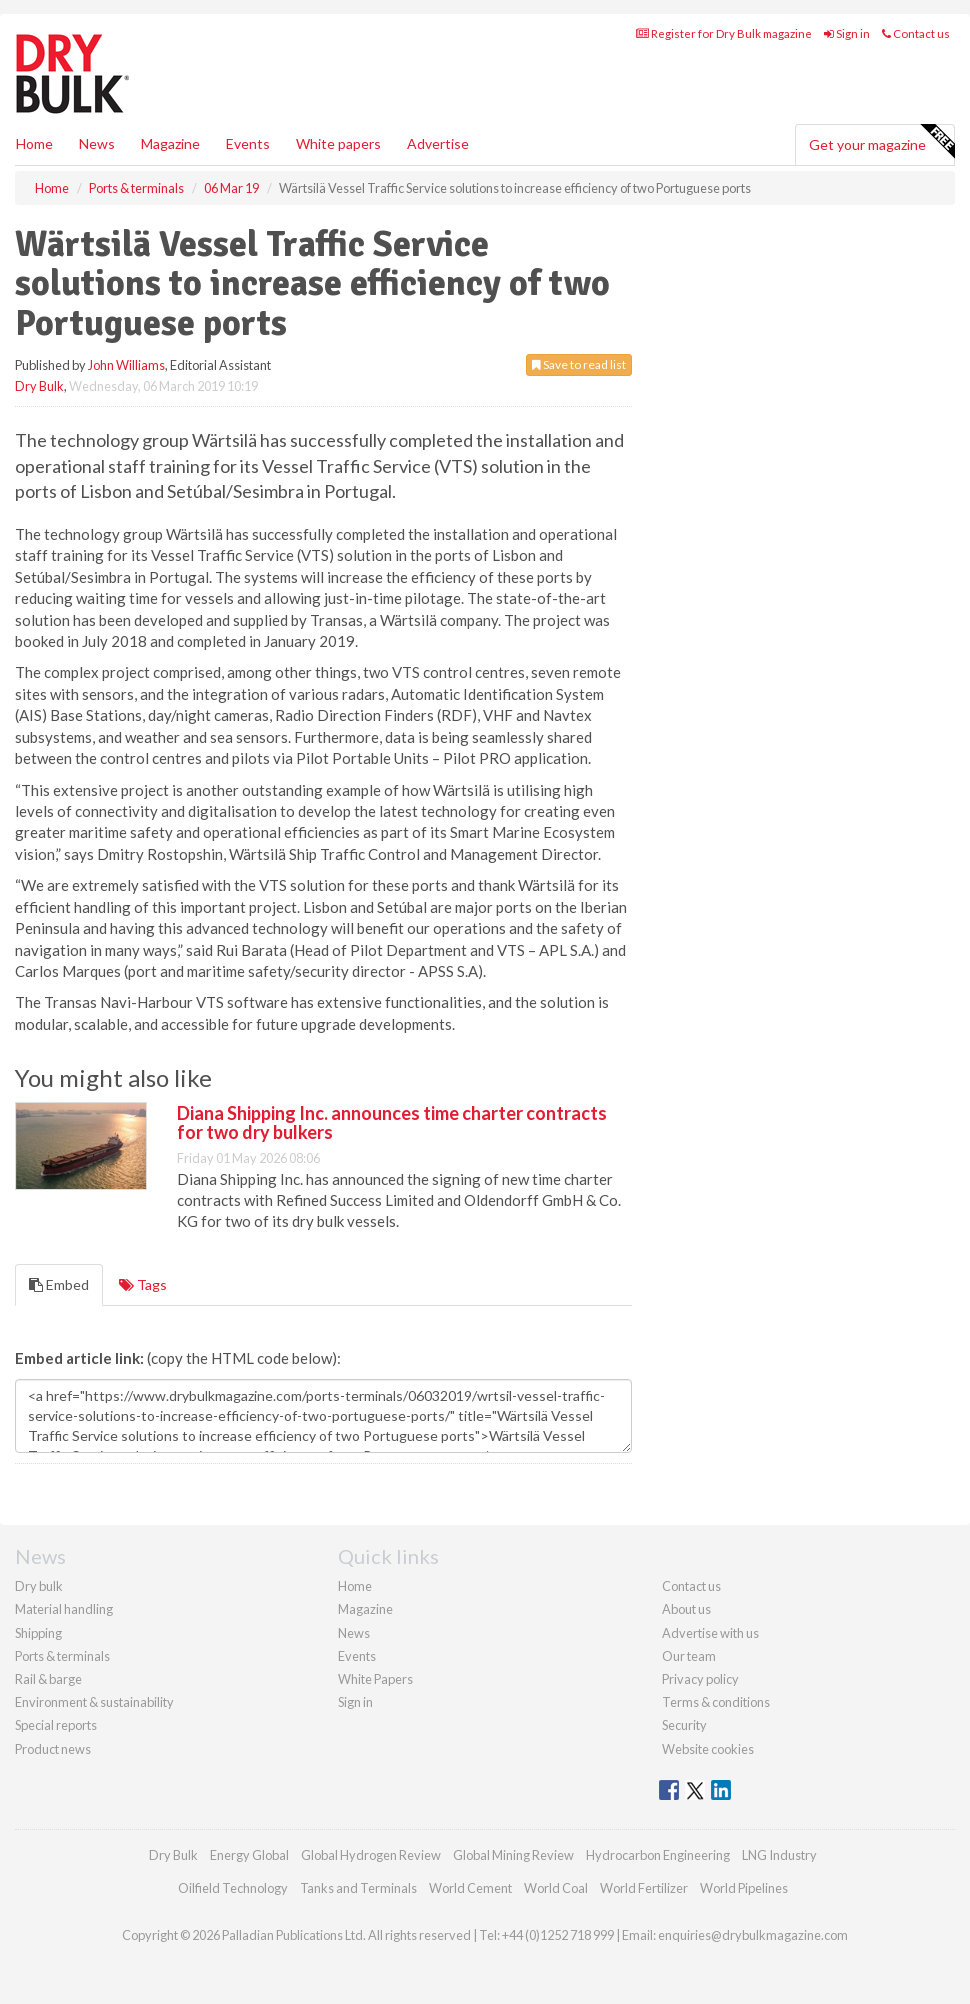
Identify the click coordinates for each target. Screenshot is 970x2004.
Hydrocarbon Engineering (658, 1855)
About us (686, 1609)
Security (684, 1725)
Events (248, 143)
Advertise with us (710, 1633)
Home (34, 143)
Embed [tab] (59, 1284)
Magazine (170, 143)
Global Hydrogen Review (371, 1855)
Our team (689, 1656)
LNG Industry (779, 1855)
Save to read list (579, 364)
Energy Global (249, 1855)
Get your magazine (881, 142)
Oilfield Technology (233, 1888)
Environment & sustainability (94, 1702)
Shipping (38, 1633)
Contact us (916, 33)
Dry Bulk (39, 386)
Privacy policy (700, 1679)
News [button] (97, 143)
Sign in (847, 33)
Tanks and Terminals (358, 1888)
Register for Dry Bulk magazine (724, 33)
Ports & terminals (62, 1656)
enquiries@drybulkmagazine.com (753, 1935)
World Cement (470, 1888)
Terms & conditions (716, 1702)
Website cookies (708, 1749)
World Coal (556, 1888)
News (354, 1633)
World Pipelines (744, 1888)
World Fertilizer (644, 1888)
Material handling (64, 1609)
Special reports (56, 1725)
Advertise (438, 143)
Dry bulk (39, 1586)
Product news (53, 1749)
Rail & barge (48, 1679)
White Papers (375, 1679)
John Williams (126, 365)
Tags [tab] (143, 1284)
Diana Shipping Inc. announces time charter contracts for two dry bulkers (392, 1123)
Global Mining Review (513, 1855)
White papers (338, 143)
